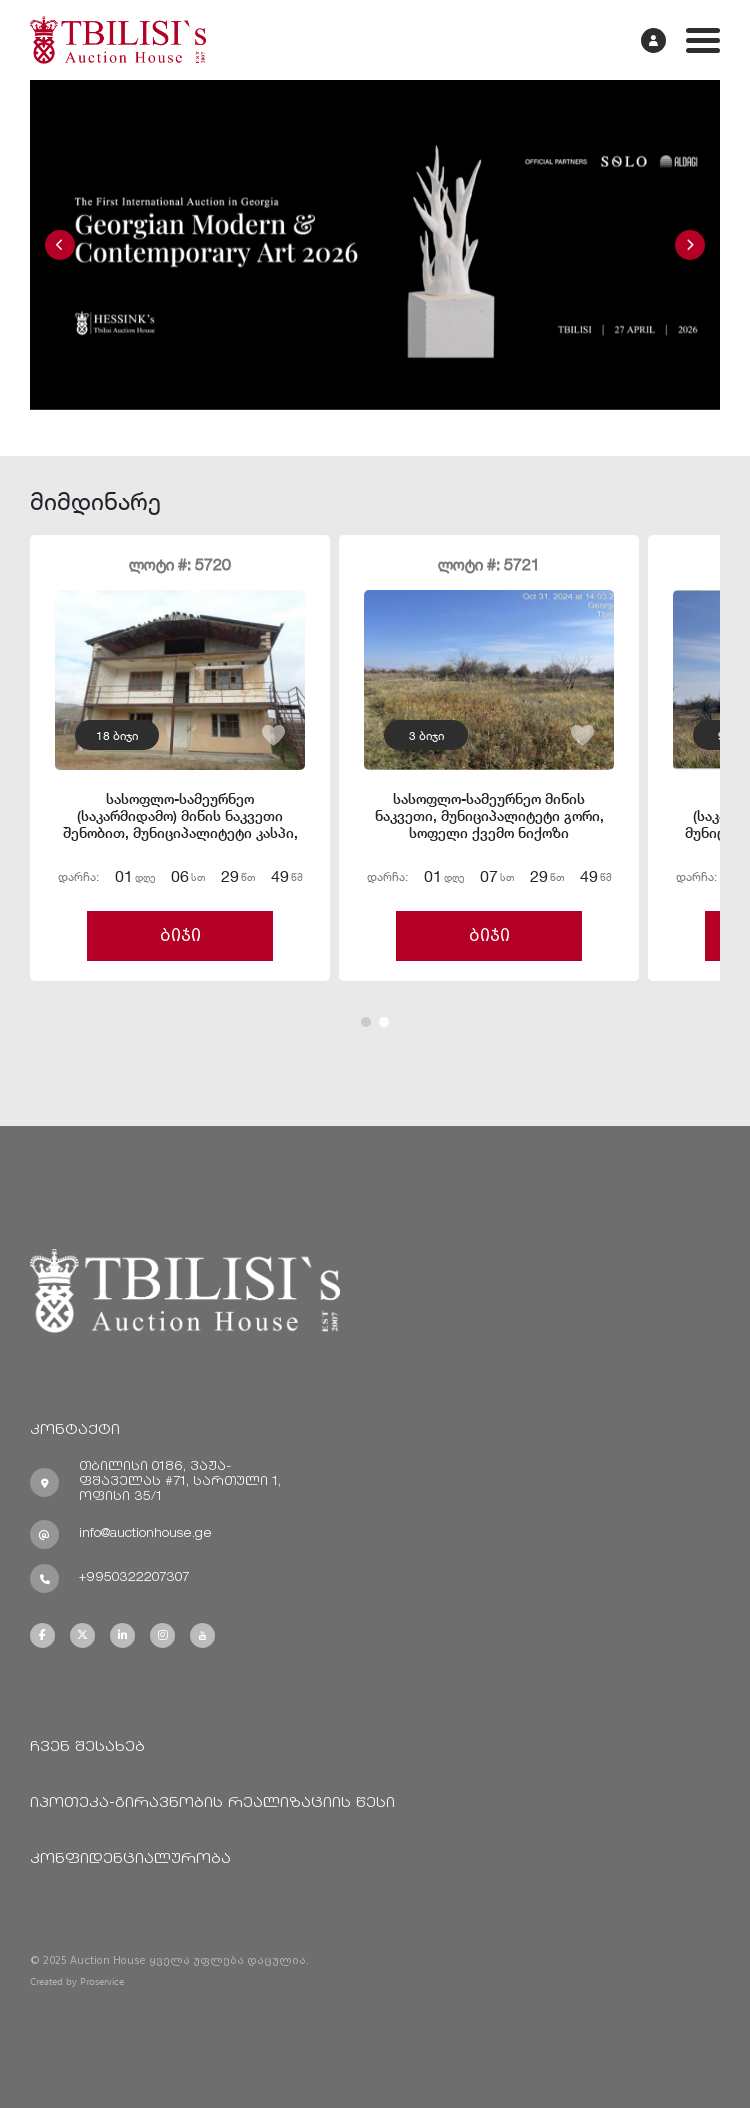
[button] (60, 245)
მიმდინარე (95, 500)
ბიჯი (180, 935)
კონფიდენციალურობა (130, 1859)
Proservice (102, 1981)
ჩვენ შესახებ (87, 1747)
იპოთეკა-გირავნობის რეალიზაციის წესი (212, 1803)
